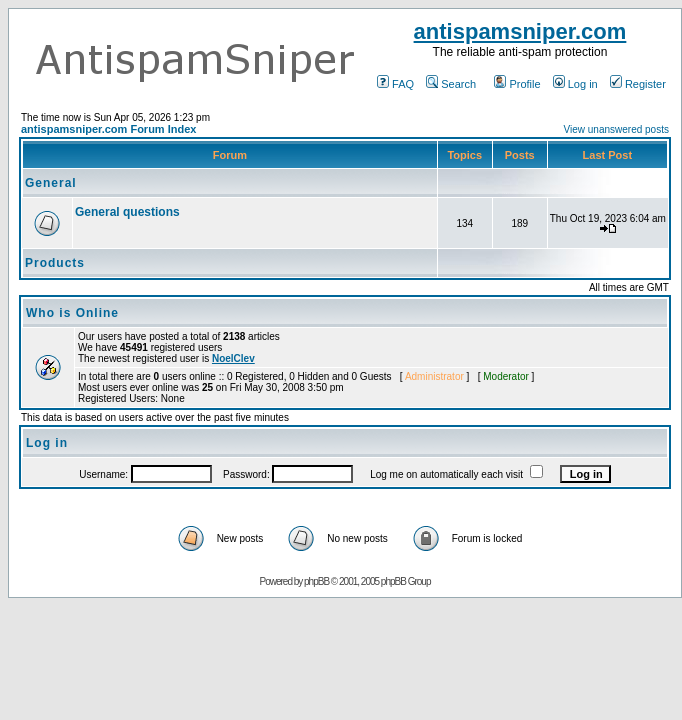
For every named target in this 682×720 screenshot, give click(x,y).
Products (55, 263)
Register (638, 84)
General (51, 183)
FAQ (395, 84)
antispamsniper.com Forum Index (108, 129)
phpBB (316, 581)
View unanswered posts (616, 129)
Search (451, 84)
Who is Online (72, 313)
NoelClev (233, 358)
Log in (575, 84)
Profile (517, 84)
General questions (127, 212)
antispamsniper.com (520, 31)
